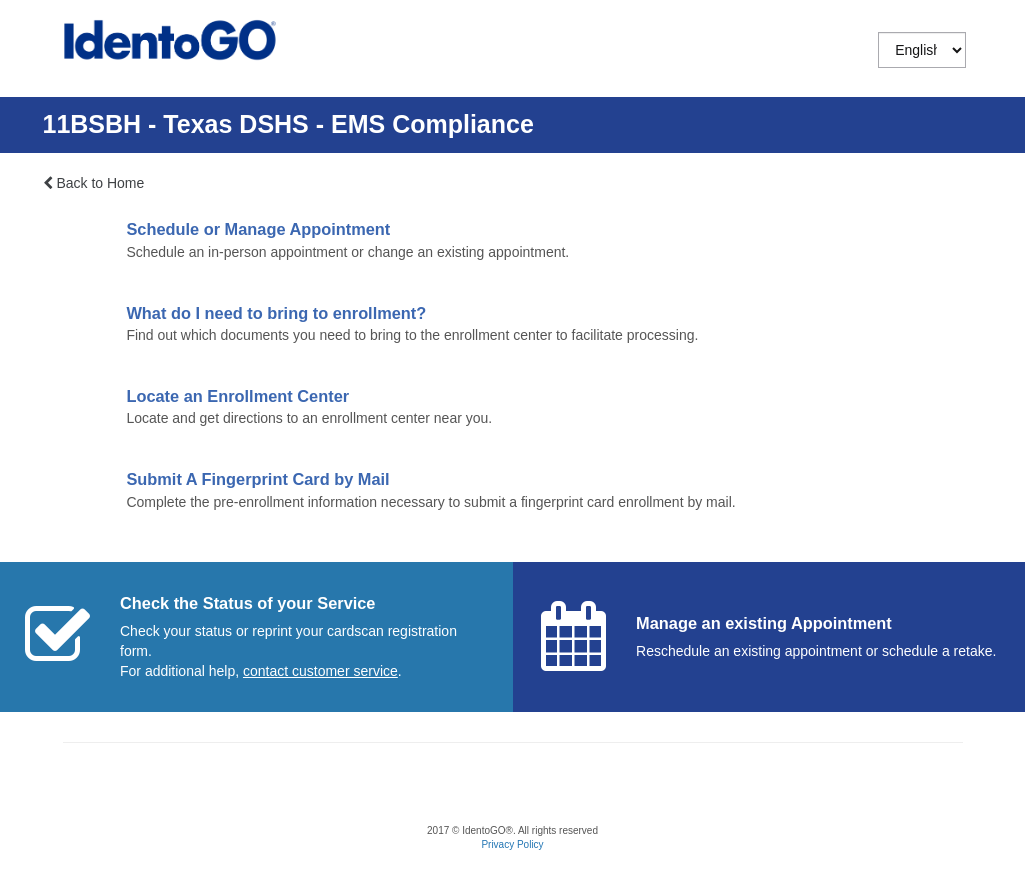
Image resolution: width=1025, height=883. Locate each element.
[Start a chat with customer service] (320, 671)
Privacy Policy (512, 844)
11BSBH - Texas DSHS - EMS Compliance (288, 124)
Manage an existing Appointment (764, 623)
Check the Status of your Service (247, 603)
